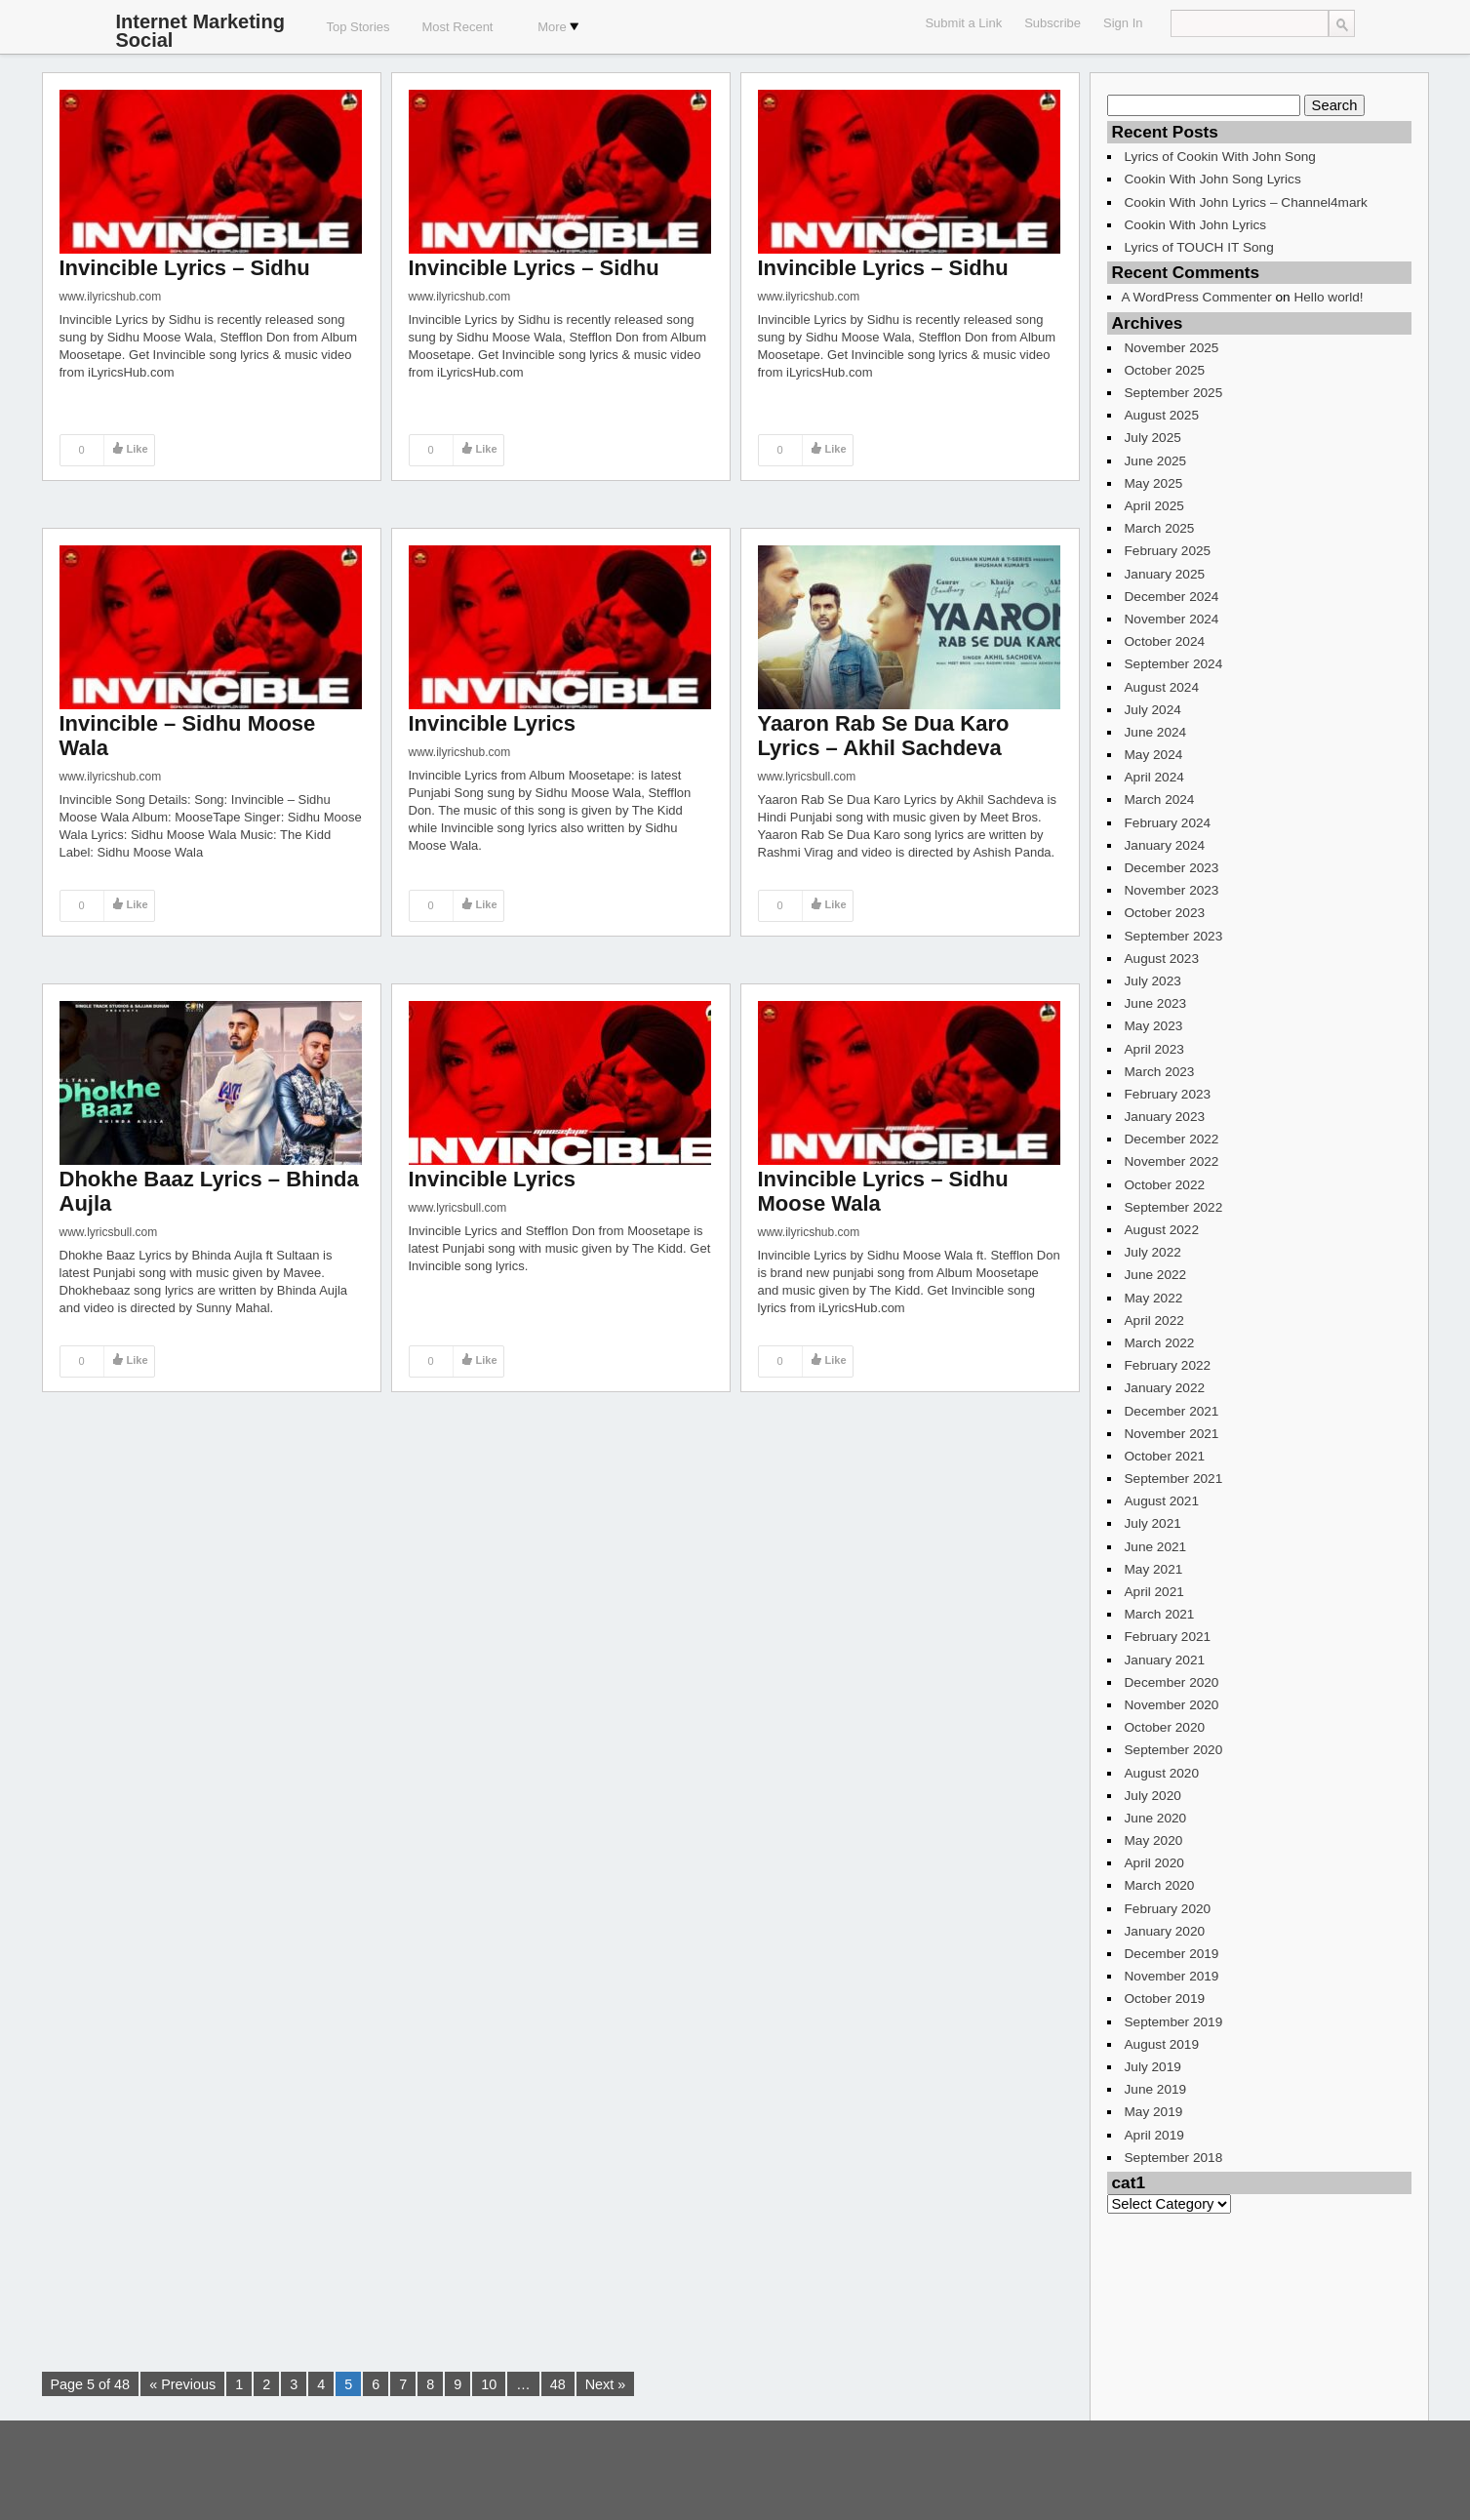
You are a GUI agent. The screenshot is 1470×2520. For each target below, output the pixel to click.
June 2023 (1156, 1003)
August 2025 (1162, 415)
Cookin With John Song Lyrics (1213, 179)
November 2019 (1172, 1976)
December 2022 (1172, 1139)
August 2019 (1162, 2044)
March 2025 (1160, 528)
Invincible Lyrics (492, 723)
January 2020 (1165, 1931)
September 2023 (1174, 936)
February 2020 (1168, 1908)
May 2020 (1154, 1840)
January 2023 (1165, 1116)
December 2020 (1172, 1682)
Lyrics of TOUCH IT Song (1199, 247)
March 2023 (1160, 1071)
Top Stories (357, 27)
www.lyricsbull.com (807, 776)
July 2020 (1153, 1795)
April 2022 (1154, 1320)
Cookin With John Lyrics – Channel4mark (1246, 202)
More (557, 27)
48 (558, 2384)
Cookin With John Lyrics (1196, 225)
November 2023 (1172, 890)
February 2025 (1168, 550)
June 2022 (1156, 1274)
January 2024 (1165, 845)
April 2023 (1154, 1049)
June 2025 (1156, 461)
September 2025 (1174, 392)
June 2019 (1156, 2089)
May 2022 (1154, 1298)
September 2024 (1174, 664)
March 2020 (1160, 1885)
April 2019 (1154, 2135)
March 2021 (1160, 1614)
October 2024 (1165, 641)
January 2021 (1165, 1660)
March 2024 (1160, 799)
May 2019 (1154, 2111)
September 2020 (1174, 1749)
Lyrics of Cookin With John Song (1220, 156)
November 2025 (1172, 347)
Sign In (1122, 23)
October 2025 (1165, 370)
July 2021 (1153, 1523)
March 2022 (1160, 1343)
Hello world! (1328, 297)
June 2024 (1156, 732)
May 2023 (1154, 1026)
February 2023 (1168, 1094)
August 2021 (1162, 1501)
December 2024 (1172, 596)
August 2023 (1162, 958)
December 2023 (1172, 867)
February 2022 (1168, 1365)
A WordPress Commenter (1197, 297)
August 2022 (1162, 1229)
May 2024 (1154, 754)
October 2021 (1165, 1456)
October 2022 (1165, 1185)
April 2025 (1154, 506)
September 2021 (1174, 1478)
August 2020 (1162, 1773)
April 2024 (1154, 777)
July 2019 (1153, 2067)
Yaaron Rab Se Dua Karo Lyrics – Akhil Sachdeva (884, 735)
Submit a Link (963, 23)
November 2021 (1172, 1433)
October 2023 (1165, 912)
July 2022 (1153, 1252)
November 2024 (1172, 619)
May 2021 (1154, 1569)
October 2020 (1165, 1727)
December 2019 (1172, 1953)
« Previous (182, 2384)
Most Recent (458, 27)
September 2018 (1174, 2157)
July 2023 (1153, 981)
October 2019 (1165, 1998)
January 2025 (1165, 574)
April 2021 (1154, 1591)
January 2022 (1165, 1387)
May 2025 (1154, 483)
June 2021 (1156, 1547)
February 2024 (1168, 823)
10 (489, 2384)
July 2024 (1153, 709)
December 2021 (1172, 1411)
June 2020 (1156, 1818)
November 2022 (1172, 1161)
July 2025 (1153, 437)
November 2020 (1172, 1705)
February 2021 (1168, 1636)
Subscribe (1052, 23)
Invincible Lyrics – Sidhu (185, 268)
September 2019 (1174, 2022)
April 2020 (1154, 1863)
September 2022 (1174, 1207)
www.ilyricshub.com (111, 296)
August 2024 (1162, 687)
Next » (605, 2384)
